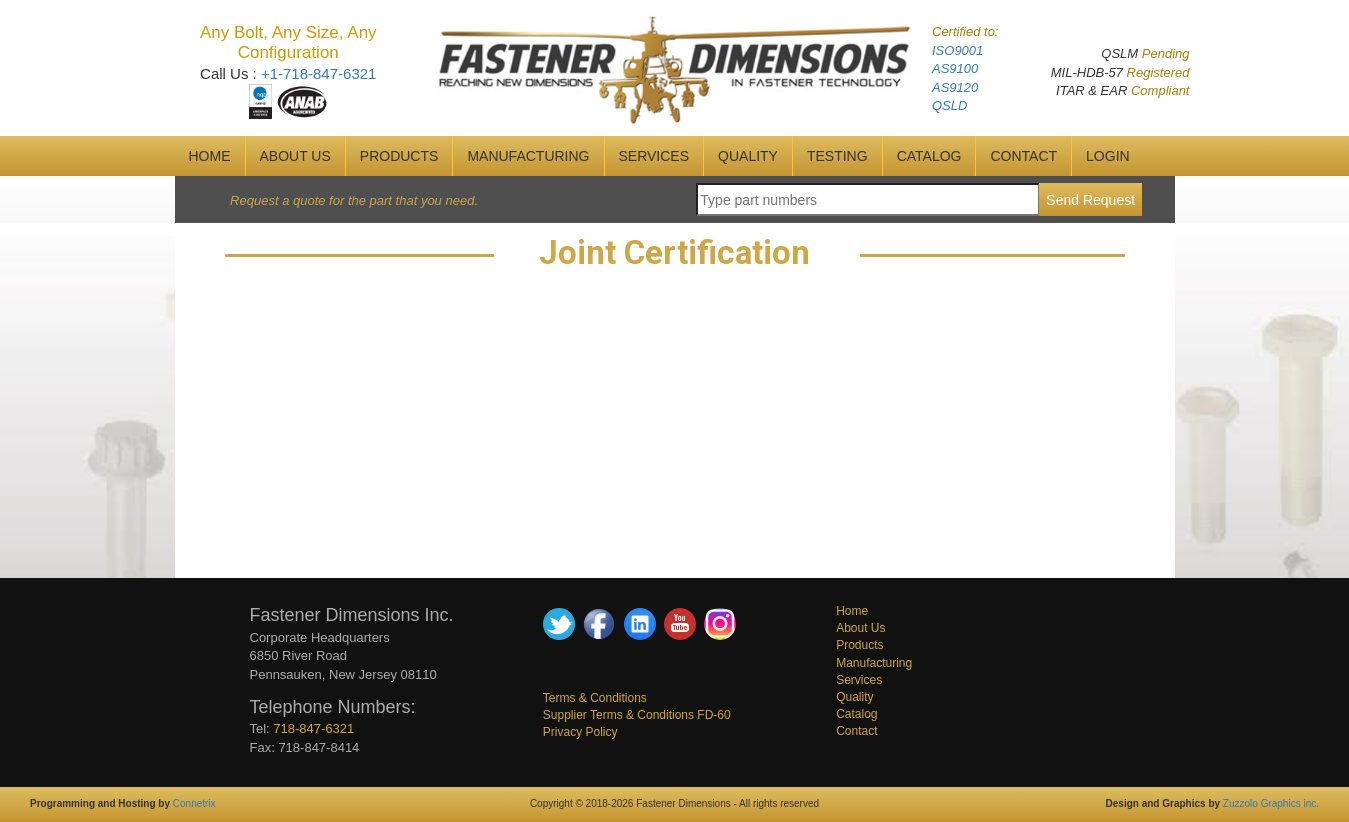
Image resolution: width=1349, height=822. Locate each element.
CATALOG (929, 156)
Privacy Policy (580, 732)
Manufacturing (874, 663)
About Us (860, 628)
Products (399, 156)
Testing (837, 156)
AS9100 (955, 68)
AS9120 (955, 87)
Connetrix (194, 803)
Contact (856, 731)
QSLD (949, 105)
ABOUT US (295, 156)
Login (1108, 156)
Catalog (856, 714)
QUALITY (748, 156)
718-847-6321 (313, 728)
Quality (854, 697)
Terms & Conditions (595, 698)
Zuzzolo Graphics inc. (1271, 803)
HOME (210, 156)
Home (852, 611)
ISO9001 (957, 50)
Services (859, 680)
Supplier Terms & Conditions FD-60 (637, 715)
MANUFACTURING (528, 156)
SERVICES (654, 156)
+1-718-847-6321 (319, 73)
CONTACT (1023, 156)
